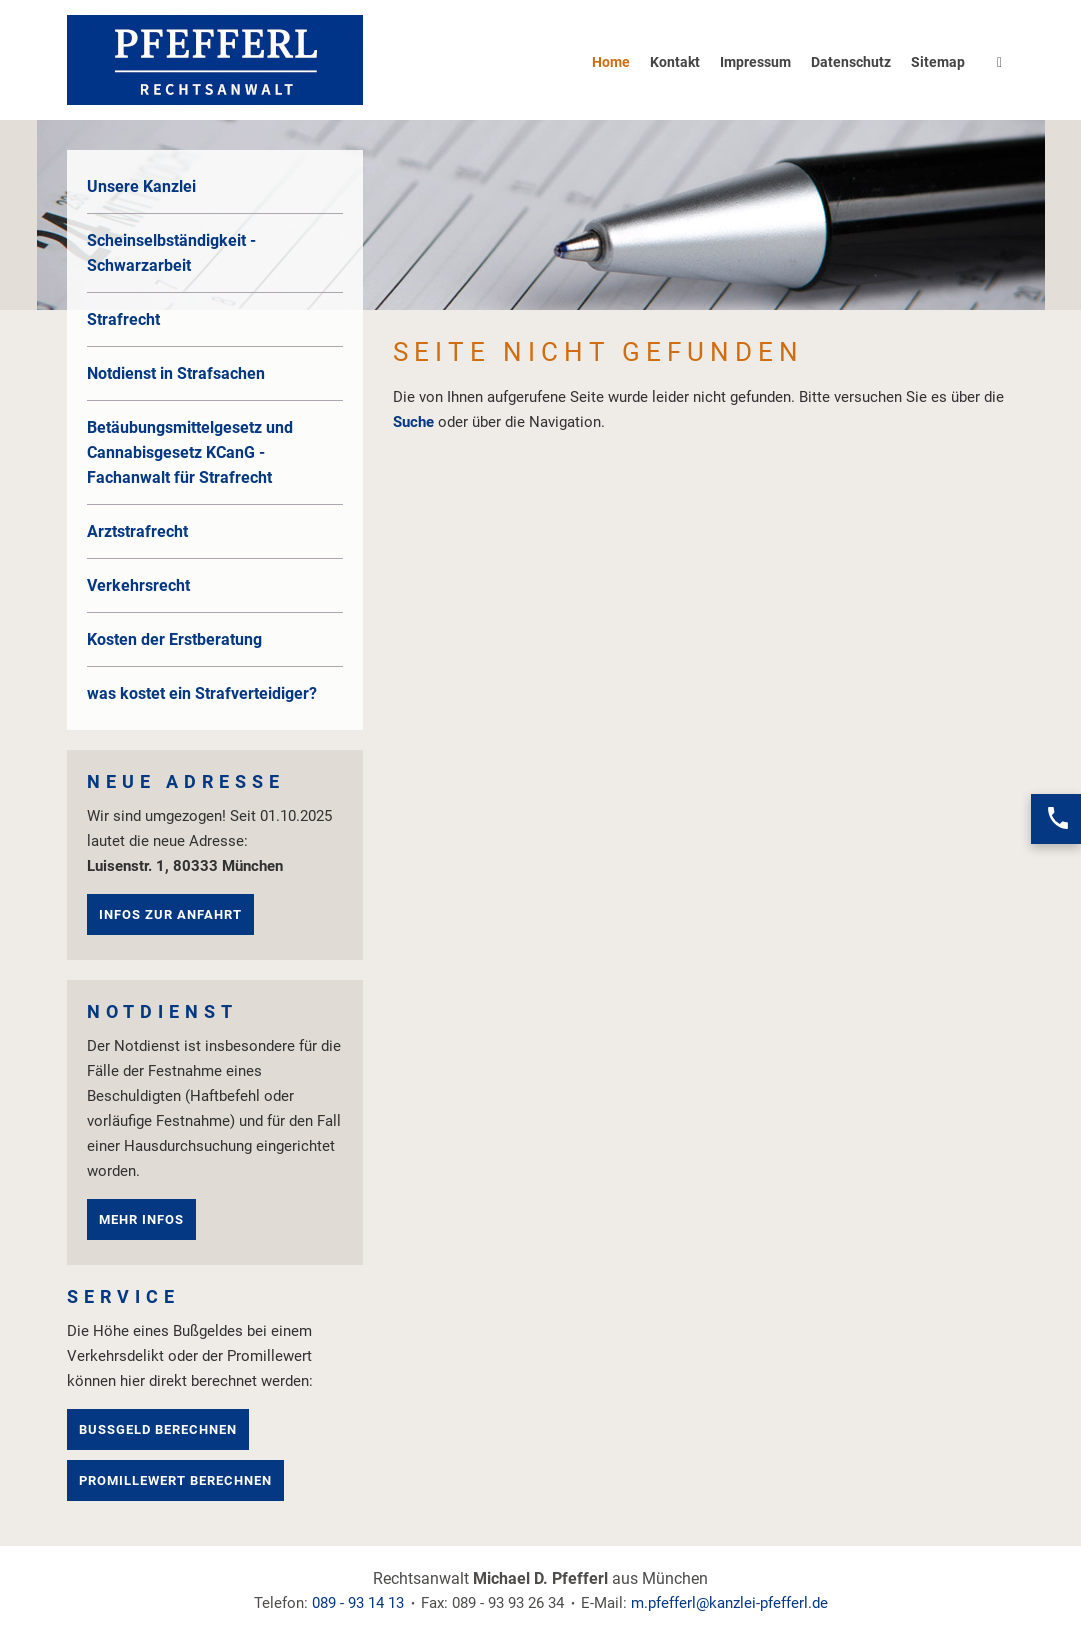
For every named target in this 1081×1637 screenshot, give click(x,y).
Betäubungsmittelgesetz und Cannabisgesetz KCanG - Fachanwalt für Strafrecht (190, 452)
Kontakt (675, 62)
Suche (413, 422)
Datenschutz (851, 62)
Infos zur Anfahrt (170, 914)
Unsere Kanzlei (141, 186)
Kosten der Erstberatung (174, 639)
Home (611, 62)
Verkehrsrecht (138, 585)
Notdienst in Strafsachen (176, 373)
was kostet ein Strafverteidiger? (202, 693)
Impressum (755, 62)
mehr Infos (141, 1219)
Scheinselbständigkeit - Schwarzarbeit (171, 253)
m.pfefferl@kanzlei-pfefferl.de (729, 1603)
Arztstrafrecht (137, 531)
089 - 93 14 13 (358, 1603)
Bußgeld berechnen (158, 1429)
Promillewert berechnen (175, 1480)
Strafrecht (123, 319)
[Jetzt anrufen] (1056, 819)
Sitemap (938, 62)
